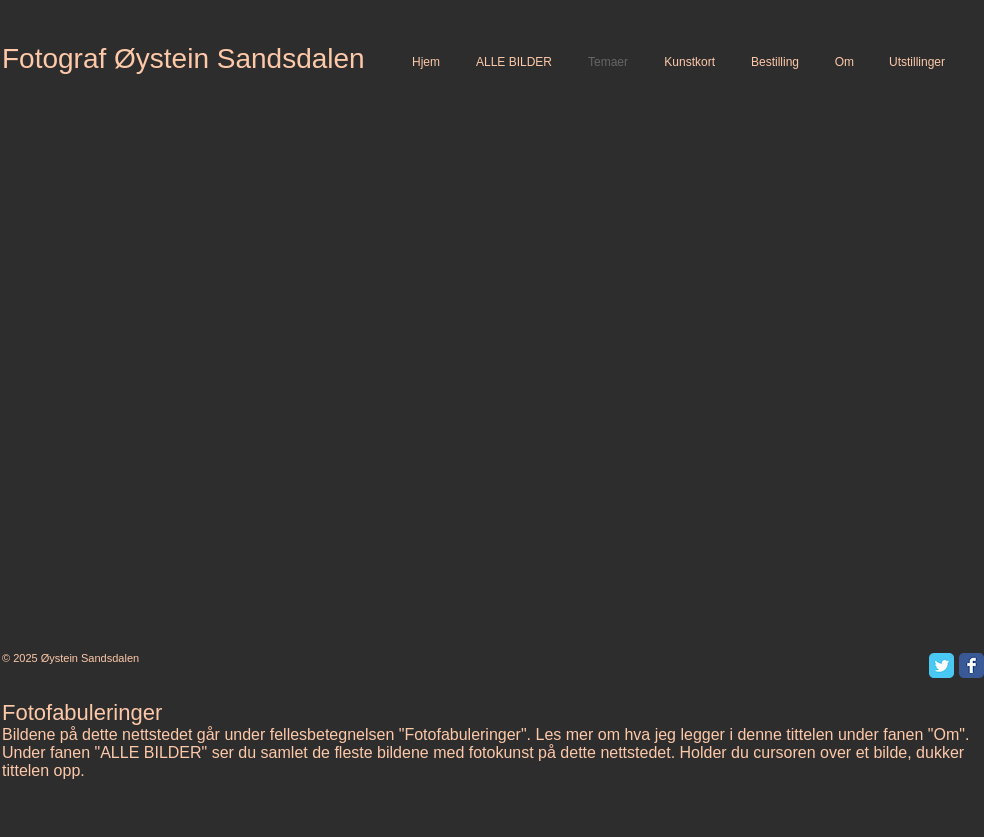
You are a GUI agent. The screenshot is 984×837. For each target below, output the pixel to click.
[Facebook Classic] (971, 665)
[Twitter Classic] (941, 665)
